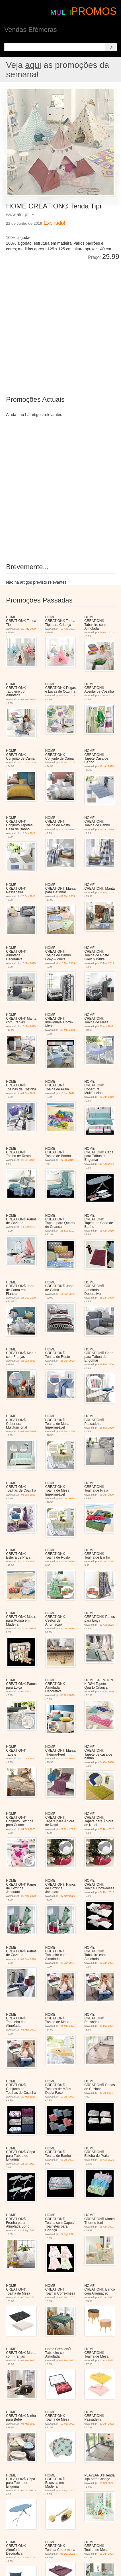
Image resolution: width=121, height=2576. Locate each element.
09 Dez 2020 (28, 1959)
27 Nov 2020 (67, 1896)
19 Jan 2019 (107, 766)
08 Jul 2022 (28, 2490)
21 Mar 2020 (67, 1431)
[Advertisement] (60, 323)
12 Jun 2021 (67, 2096)
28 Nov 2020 (28, 1896)
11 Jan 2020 (67, 1294)
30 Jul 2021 (67, 2159)
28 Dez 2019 (28, 1297)
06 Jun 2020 (67, 1498)
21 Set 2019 (67, 1230)
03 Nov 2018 (67, 695)
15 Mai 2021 (107, 2026)
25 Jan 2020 (107, 1297)
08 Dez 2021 (67, 2297)
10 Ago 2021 (67, 628)
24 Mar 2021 (67, 2026)
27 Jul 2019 (28, 1160)
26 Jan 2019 (28, 896)
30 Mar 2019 (67, 1030)
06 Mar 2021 (28, 2029)
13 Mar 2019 (67, 963)
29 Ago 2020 (28, 628)
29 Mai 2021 (28, 2096)
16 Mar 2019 (28, 963)
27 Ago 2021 (28, 2230)
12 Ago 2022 (67, 2490)
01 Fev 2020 (28, 699)
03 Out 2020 (67, 1695)
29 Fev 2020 (107, 1364)
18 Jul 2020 (67, 1561)
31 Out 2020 (28, 1829)
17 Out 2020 (67, 1758)
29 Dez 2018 (107, 632)
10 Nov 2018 (28, 762)
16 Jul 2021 (106, 2093)
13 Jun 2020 (28, 1561)
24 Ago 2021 (67, 2234)
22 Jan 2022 (107, 2297)
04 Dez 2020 (107, 1892)
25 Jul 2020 (28, 1628)
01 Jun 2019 (28, 1093)
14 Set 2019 (28, 1227)
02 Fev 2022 (28, 2360)
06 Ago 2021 (107, 2159)
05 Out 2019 (107, 1230)
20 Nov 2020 (107, 1829)
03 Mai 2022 (28, 2423)
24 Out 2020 (107, 1762)
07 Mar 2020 (28, 1431)
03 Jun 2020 (28, 1494)
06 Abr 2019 (107, 1026)
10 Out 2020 (107, 1691)
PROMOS (94, 11)
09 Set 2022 (107, 2483)
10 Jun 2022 (107, 2423)
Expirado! (54, 223)
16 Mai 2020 (107, 1427)
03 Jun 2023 (107, 2553)
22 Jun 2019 (107, 1097)
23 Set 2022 (28, 2557)
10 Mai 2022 (67, 2423)
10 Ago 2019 (107, 1164)
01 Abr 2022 (107, 2360)
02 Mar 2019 (67, 896)
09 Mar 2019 (107, 892)
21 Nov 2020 (67, 1829)
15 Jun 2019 (67, 1093)
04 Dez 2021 (28, 2297)
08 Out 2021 (107, 2226)
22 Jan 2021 (67, 1963)
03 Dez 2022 (67, 2553)
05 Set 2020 (28, 1691)
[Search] (111, 47)
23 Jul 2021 (28, 2163)
